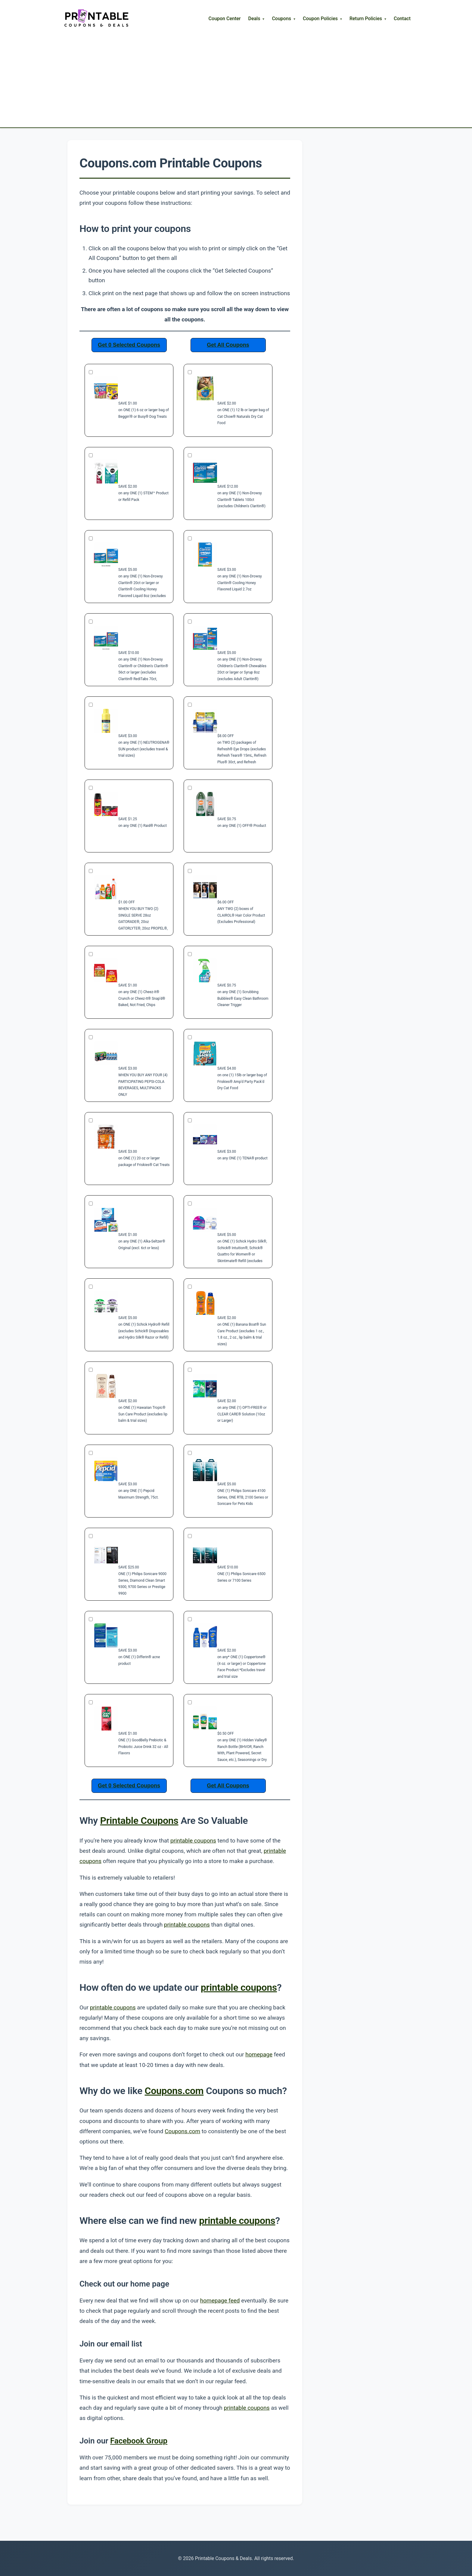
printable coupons (193, 1840)
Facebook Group (138, 2440)
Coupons (281, 18)
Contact (402, 18)
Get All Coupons (228, 345)
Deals (254, 18)
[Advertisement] (236, 73)
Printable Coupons (139, 1820)
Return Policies (365, 18)
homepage (258, 2054)
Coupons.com (174, 2090)
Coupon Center (225, 18)
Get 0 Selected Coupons (129, 345)
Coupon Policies (320, 18)
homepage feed (220, 2300)
